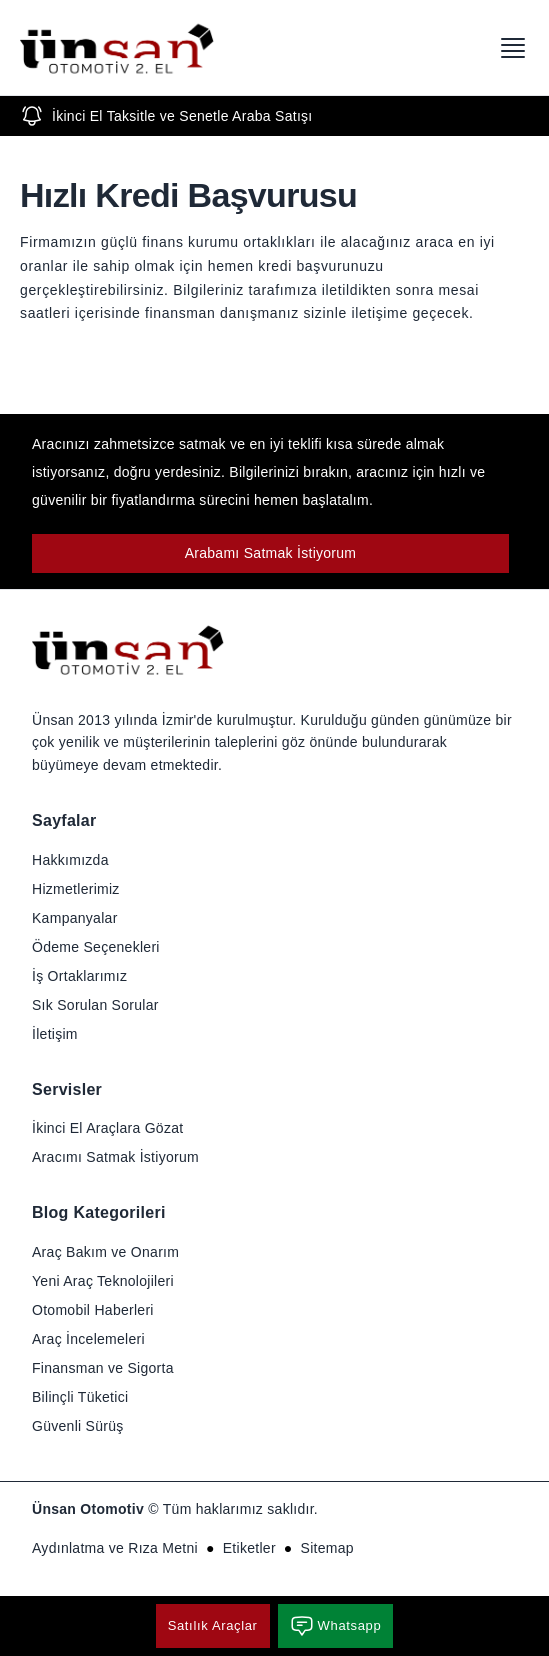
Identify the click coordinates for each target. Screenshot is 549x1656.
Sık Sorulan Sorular (95, 1005)
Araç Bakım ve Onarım (105, 1252)
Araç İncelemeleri (88, 1339)
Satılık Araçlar (213, 1625)
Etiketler (249, 1548)
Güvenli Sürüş (78, 1426)
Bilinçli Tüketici (80, 1397)
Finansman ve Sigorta (103, 1368)
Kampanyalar (75, 918)
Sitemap (327, 1548)
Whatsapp (336, 1626)
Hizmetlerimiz (76, 889)
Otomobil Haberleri (93, 1310)
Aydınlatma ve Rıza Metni (115, 1548)
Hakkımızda (70, 860)
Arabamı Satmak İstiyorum (271, 553)
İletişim (55, 1034)
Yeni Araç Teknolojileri (103, 1281)
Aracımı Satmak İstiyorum (115, 1157)
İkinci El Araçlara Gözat (107, 1128)
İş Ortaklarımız (79, 976)
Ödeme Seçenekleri (96, 947)
